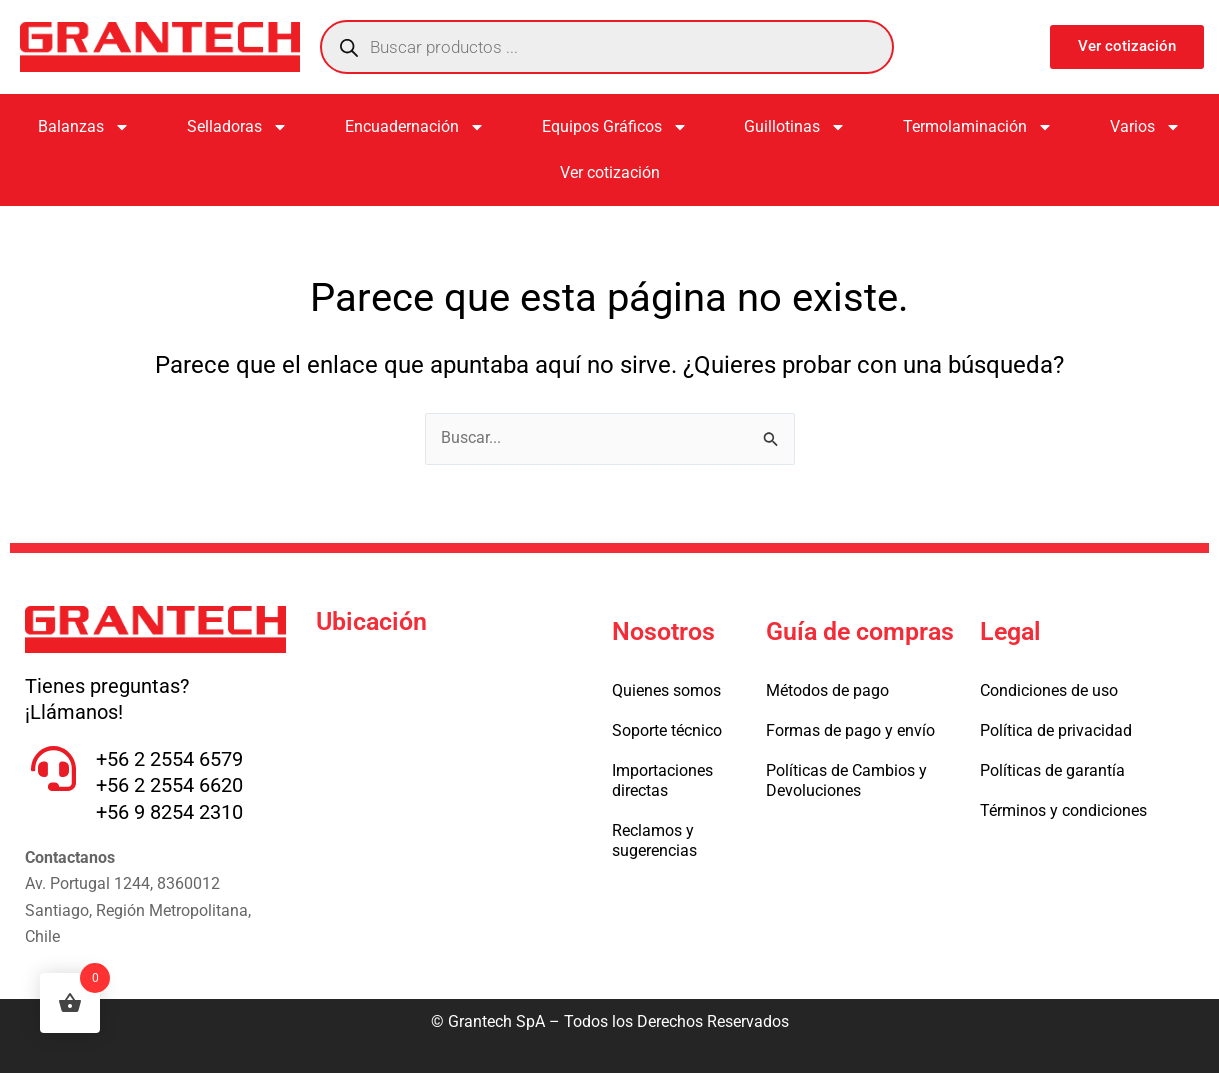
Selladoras (237, 127)
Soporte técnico (667, 730)
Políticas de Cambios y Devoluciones (846, 780)
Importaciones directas (662, 780)
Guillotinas (795, 127)
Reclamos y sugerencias (654, 840)
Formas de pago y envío (850, 730)
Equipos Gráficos (615, 127)
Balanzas (84, 127)
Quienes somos (666, 690)
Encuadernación (415, 127)
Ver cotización (610, 172)
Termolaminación (978, 127)
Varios (1145, 127)
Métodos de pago (827, 690)
